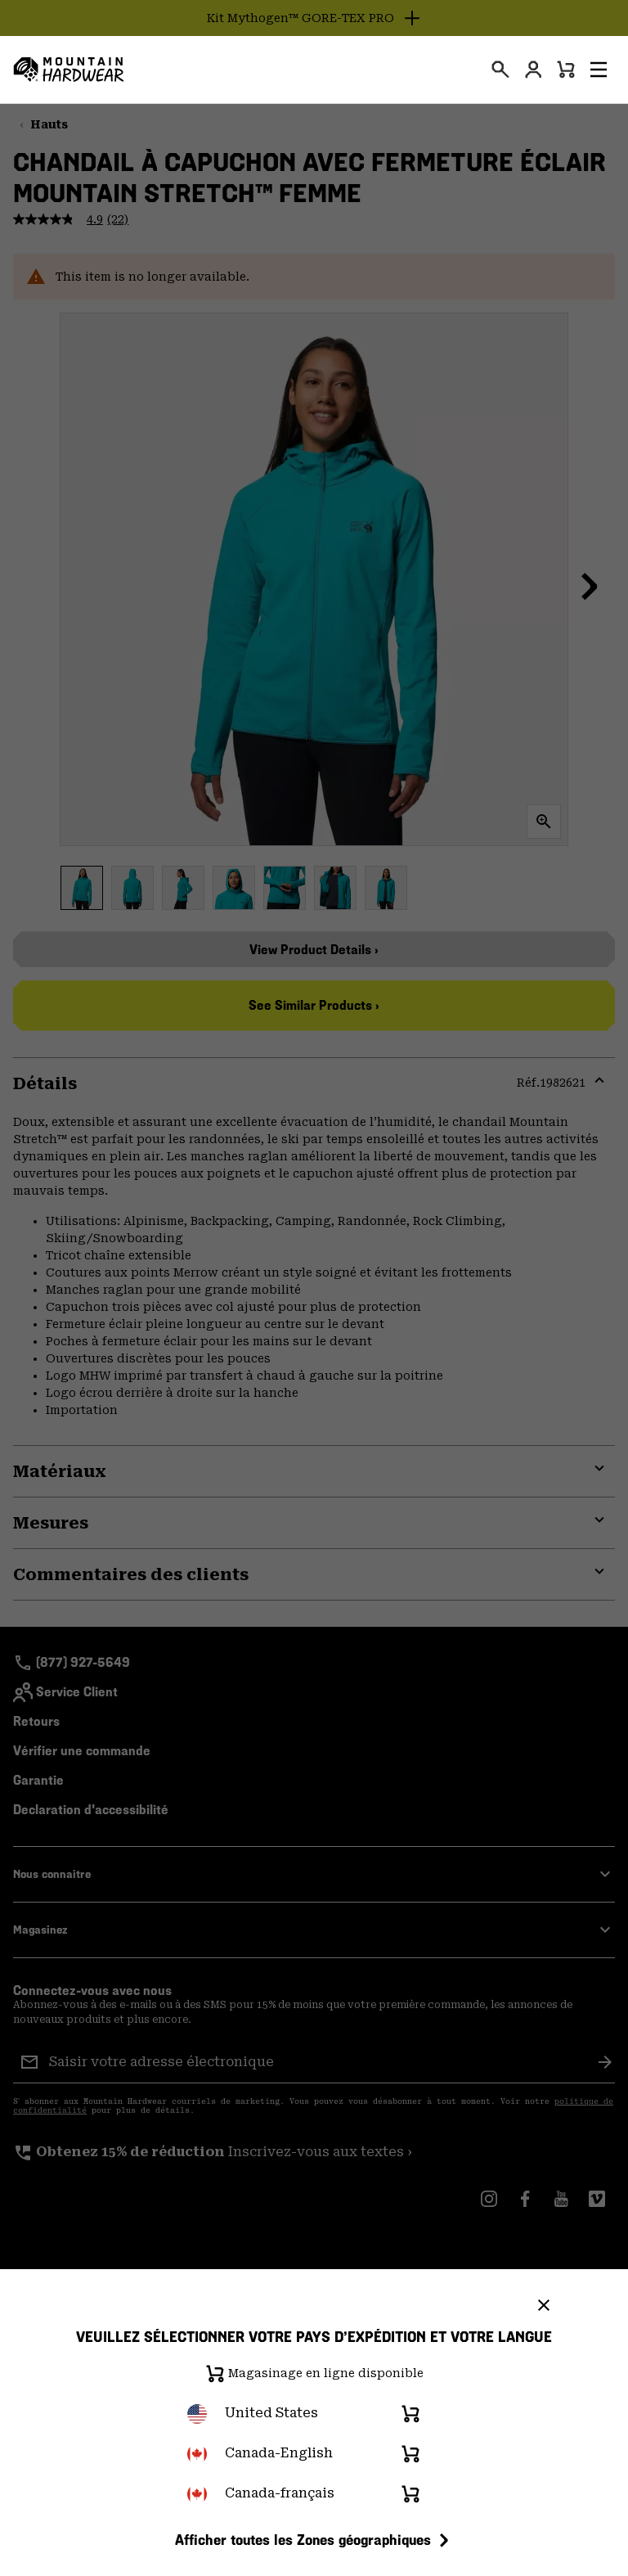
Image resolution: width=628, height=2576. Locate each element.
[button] (598, 69)
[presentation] (500, 69)
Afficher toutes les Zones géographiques (314, 2540)
